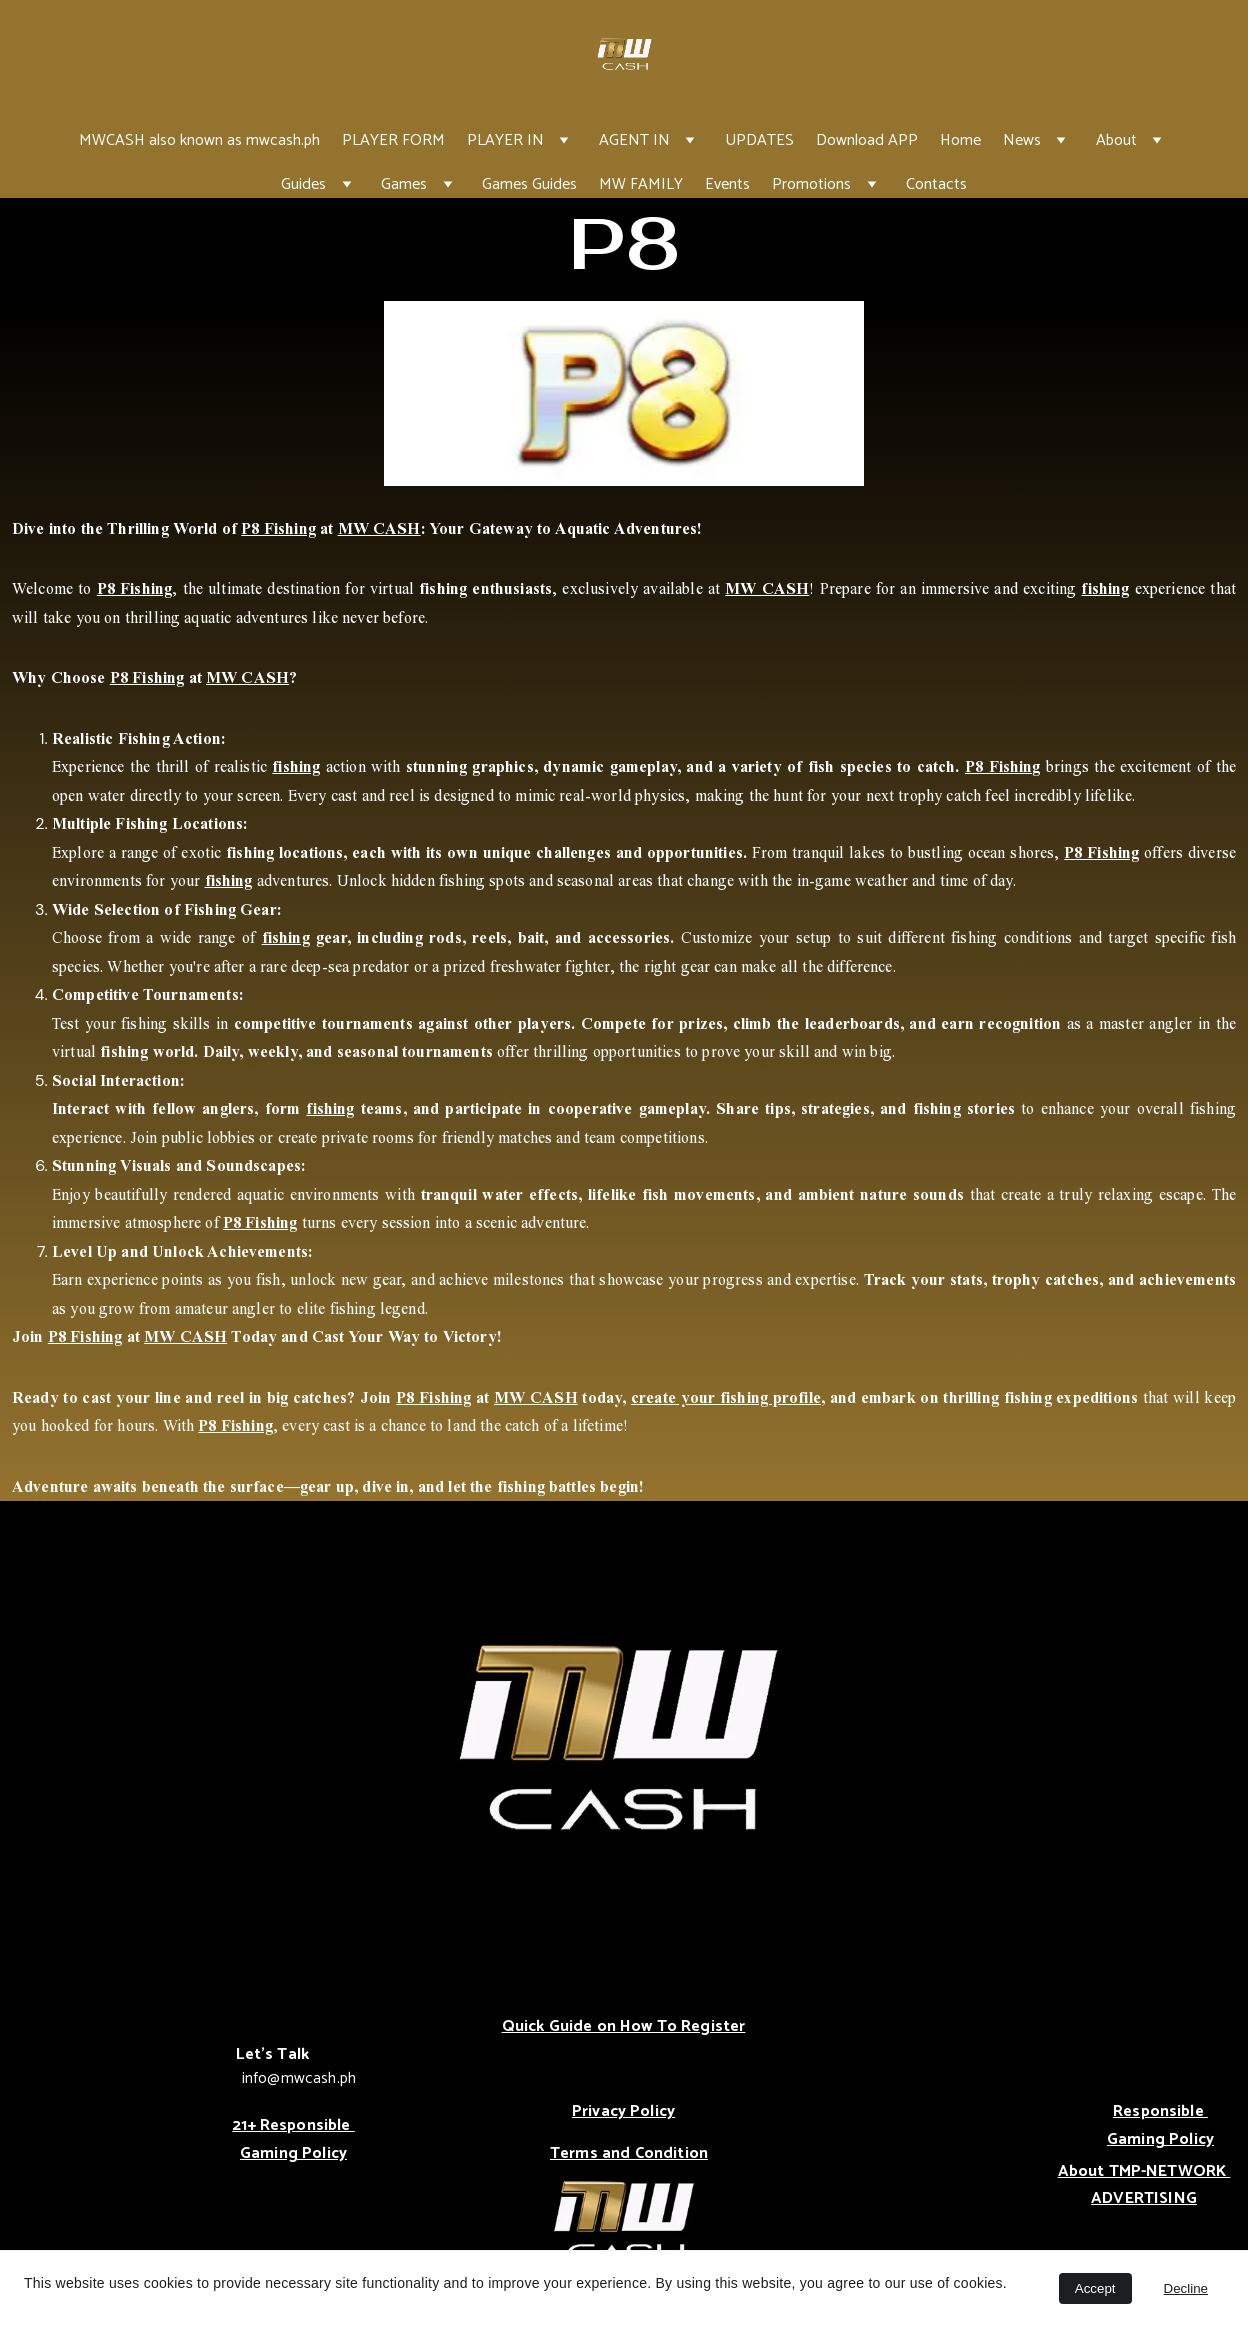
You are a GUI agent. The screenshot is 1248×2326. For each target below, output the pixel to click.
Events (727, 184)
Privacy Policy (623, 2111)
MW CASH (379, 528)
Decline (1186, 2288)
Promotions (811, 184)
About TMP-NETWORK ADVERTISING (1144, 2185)
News (1022, 140)
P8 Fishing (278, 528)
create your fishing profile (726, 1397)
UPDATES (759, 140)
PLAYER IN (505, 140)
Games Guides (529, 184)
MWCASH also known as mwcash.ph (199, 140)
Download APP (867, 140)
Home (960, 140)
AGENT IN (634, 140)
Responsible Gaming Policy (1160, 2125)
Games (404, 184)
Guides (303, 184)
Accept (1095, 2288)
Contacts (936, 184)
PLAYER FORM (393, 140)
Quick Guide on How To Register (624, 2026)
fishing (1105, 588)
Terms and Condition (629, 2153)
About (1116, 140)
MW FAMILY (641, 184)
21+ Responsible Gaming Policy (293, 2139)
